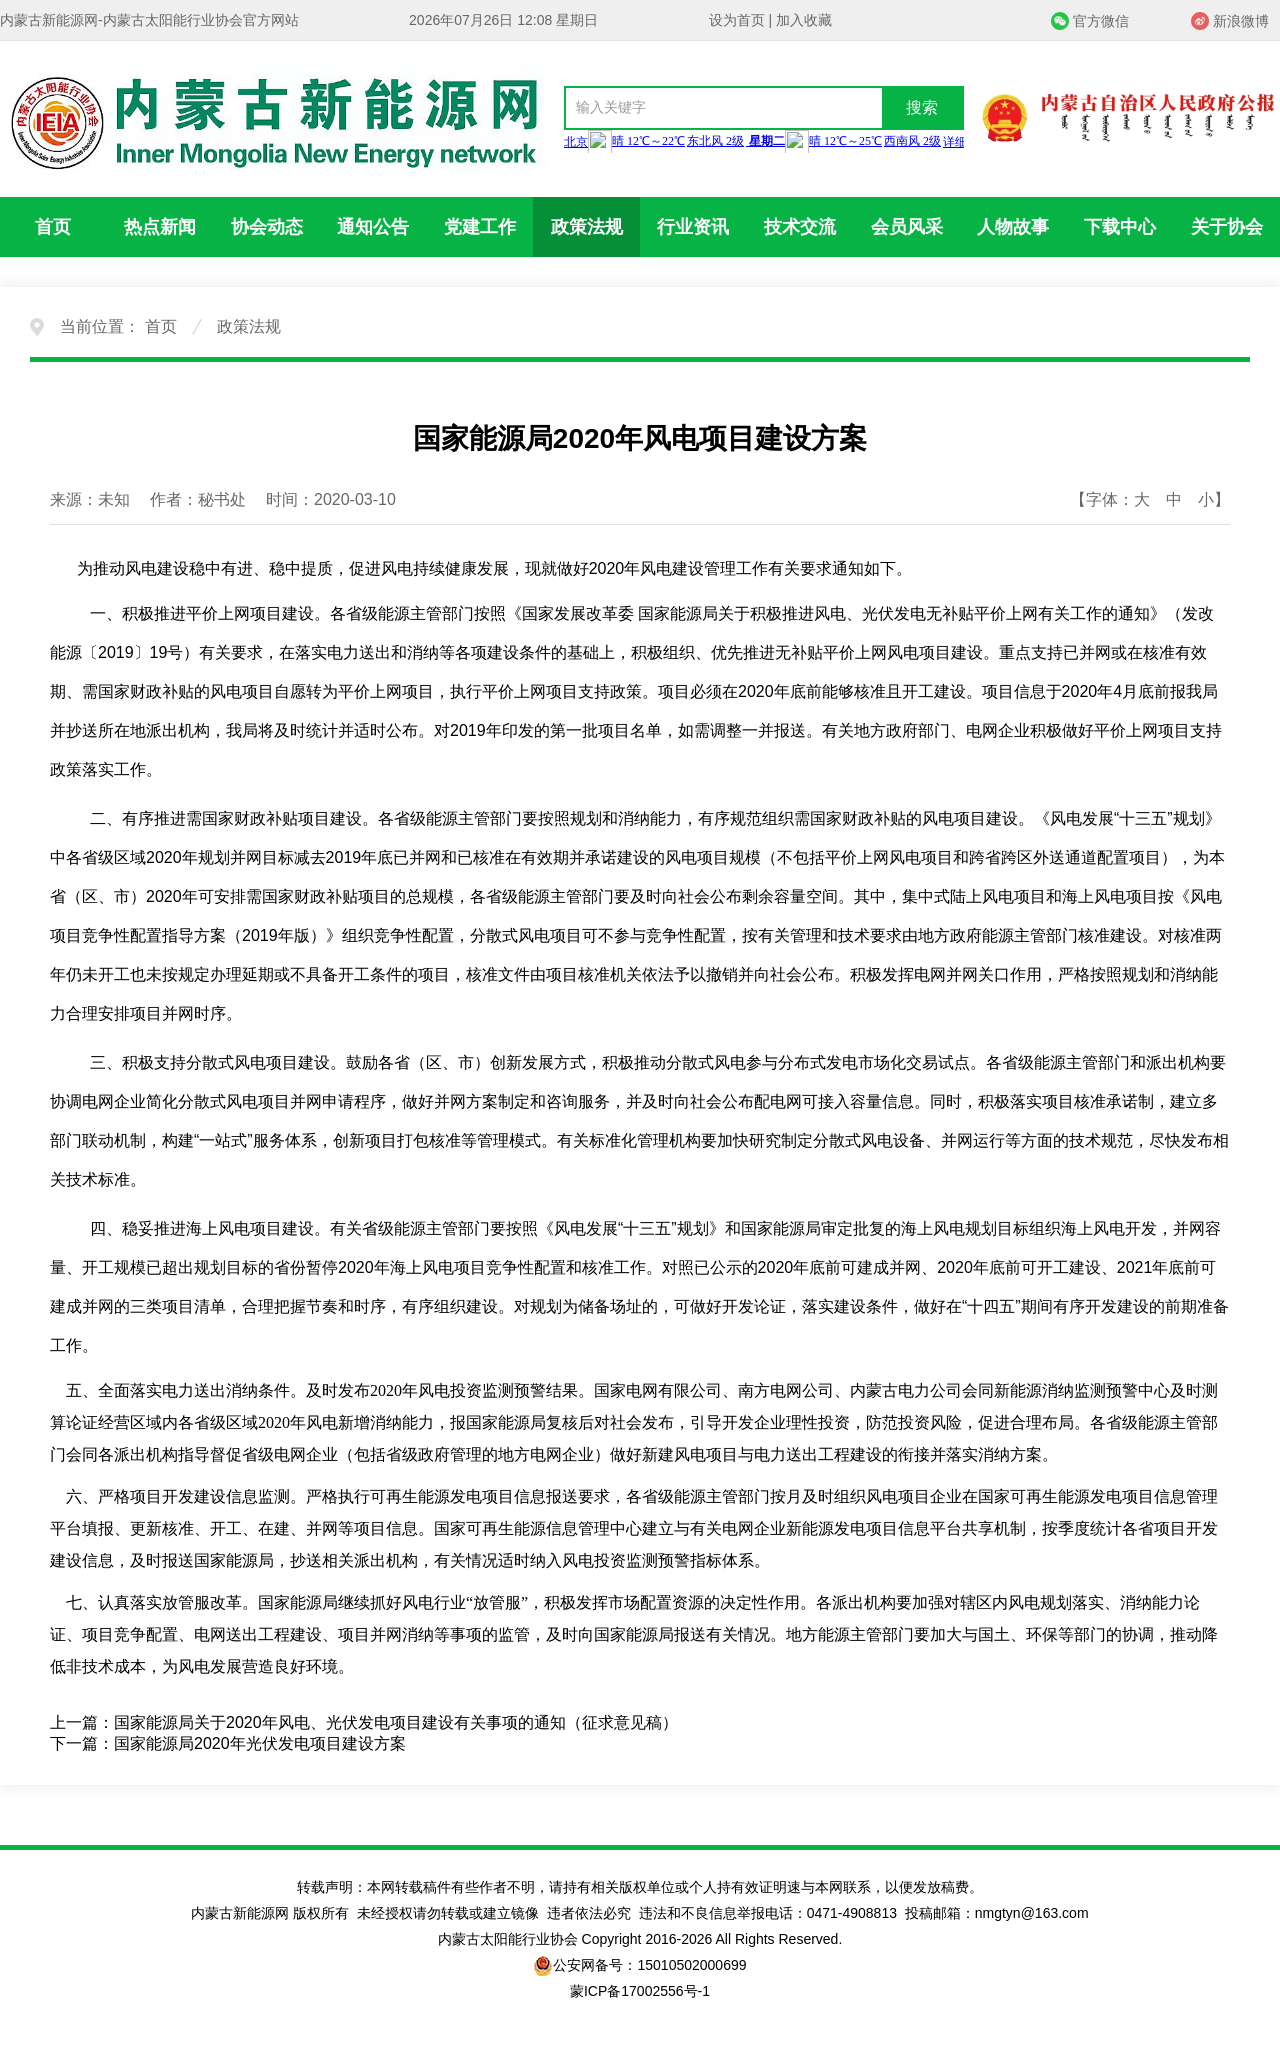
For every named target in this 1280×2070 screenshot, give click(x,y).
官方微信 (1101, 21)
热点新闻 (160, 227)
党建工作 (480, 227)
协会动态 (267, 227)
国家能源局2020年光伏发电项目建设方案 (260, 1743)
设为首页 (737, 20)
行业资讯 (693, 227)
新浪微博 (1241, 21)
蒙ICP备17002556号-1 (640, 1991)
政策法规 (587, 227)
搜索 (922, 107)
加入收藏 (804, 20)
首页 (53, 227)
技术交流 (800, 227)
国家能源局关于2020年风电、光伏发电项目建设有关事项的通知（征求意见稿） (396, 1722)
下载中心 (1120, 227)
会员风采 (907, 227)
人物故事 (1013, 227)
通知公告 (373, 227)
